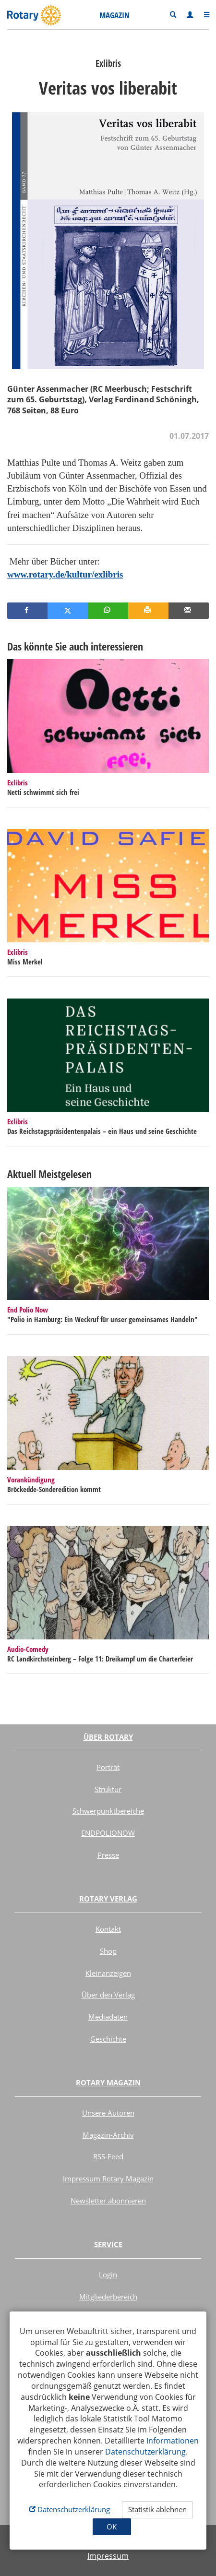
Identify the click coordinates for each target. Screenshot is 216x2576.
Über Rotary (108, 1737)
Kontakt (108, 1929)
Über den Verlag (108, 1994)
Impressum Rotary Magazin (108, 2178)
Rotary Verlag (108, 1898)
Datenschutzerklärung (145, 2451)
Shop (108, 1951)
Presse (108, 1855)
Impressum (108, 2556)
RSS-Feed (108, 2156)
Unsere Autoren (108, 2113)
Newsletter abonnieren (108, 2200)
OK (112, 2526)
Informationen (172, 2440)
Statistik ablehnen (157, 2509)
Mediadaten (108, 2017)
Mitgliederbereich (108, 2296)
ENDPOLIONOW (108, 1833)
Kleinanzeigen (108, 1973)
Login (108, 2274)
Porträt (108, 1767)
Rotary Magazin (108, 2082)
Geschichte (108, 2039)
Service (108, 2244)
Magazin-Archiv (108, 2135)
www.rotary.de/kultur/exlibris (65, 574)
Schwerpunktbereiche (108, 1811)
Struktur (108, 1789)
